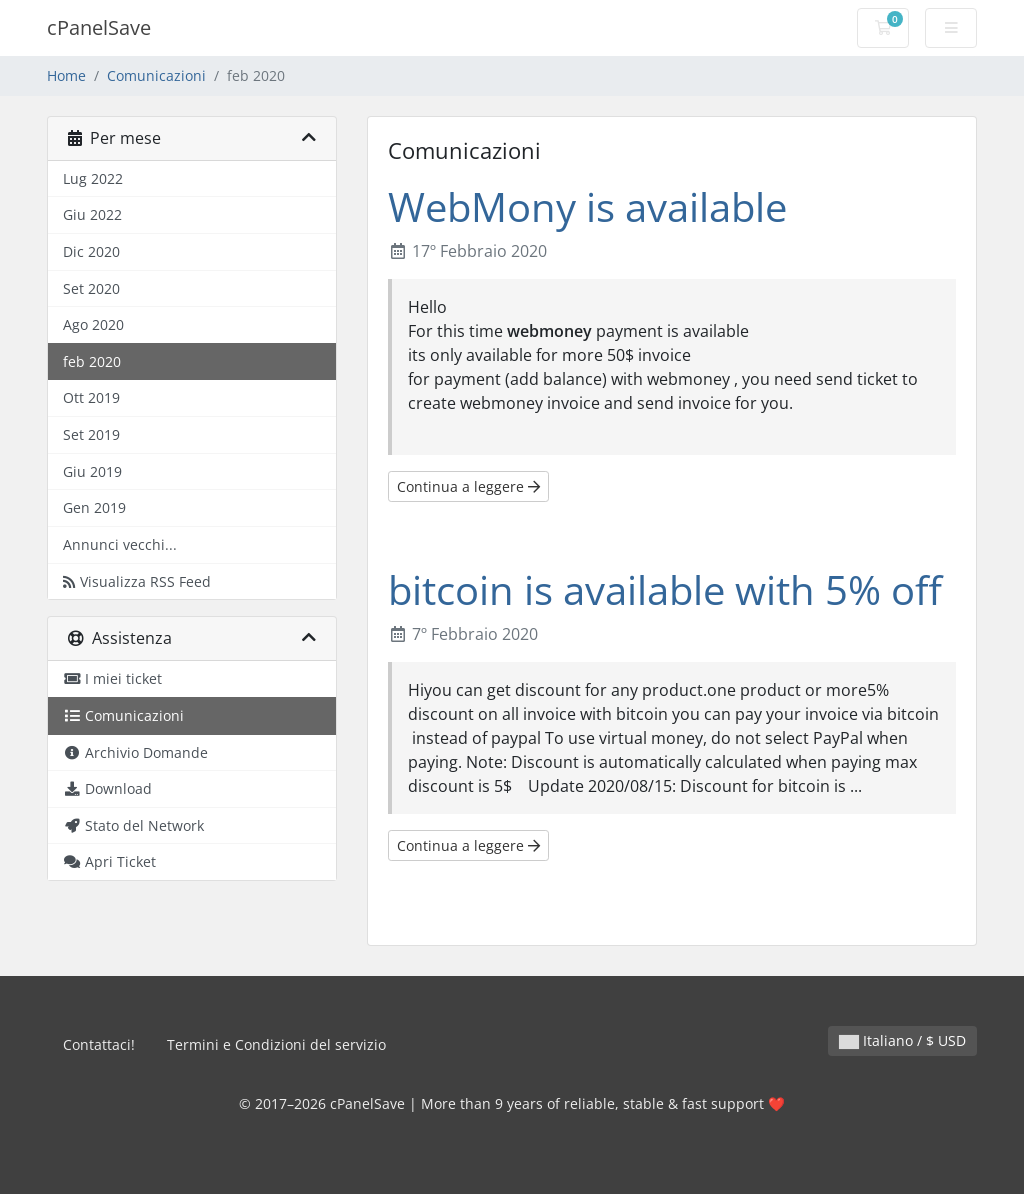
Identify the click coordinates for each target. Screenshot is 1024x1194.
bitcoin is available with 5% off (665, 589)
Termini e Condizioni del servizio (276, 1044)
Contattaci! (99, 1044)
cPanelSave (99, 27)
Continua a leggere (468, 486)
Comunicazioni (156, 75)
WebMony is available (587, 206)
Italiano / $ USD (902, 1040)
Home (66, 75)
